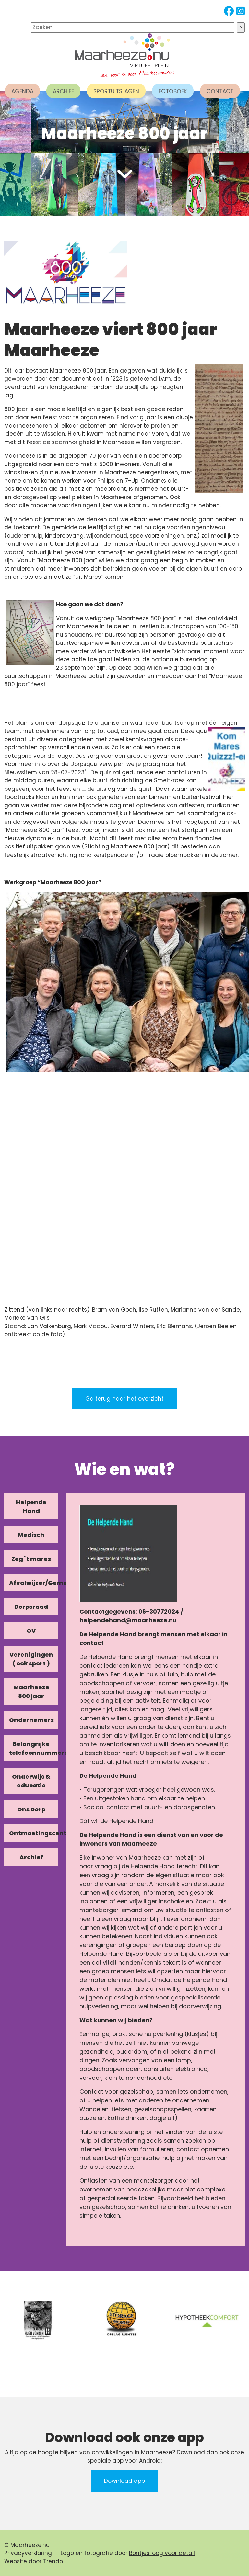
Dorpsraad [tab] (31, 1607)
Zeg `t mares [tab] (31, 1559)
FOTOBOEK (173, 91)
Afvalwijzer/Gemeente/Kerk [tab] (33, 1583)
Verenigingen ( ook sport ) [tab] (31, 1659)
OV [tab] (31, 1631)
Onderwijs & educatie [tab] (31, 1781)
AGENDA (22, 91)
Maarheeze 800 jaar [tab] (31, 1691)
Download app (124, 2481)
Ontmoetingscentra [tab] (33, 1833)
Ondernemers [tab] (31, 1720)
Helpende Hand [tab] (31, 1506)
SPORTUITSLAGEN (116, 91)
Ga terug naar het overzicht (124, 1399)
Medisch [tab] (31, 1535)
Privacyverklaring (28, 2553)
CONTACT (220, 91)
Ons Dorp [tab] (31, 1809)
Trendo (53, 2561)
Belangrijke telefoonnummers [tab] (33, 1748)
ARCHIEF (63, 91)
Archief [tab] (31, 1857)
